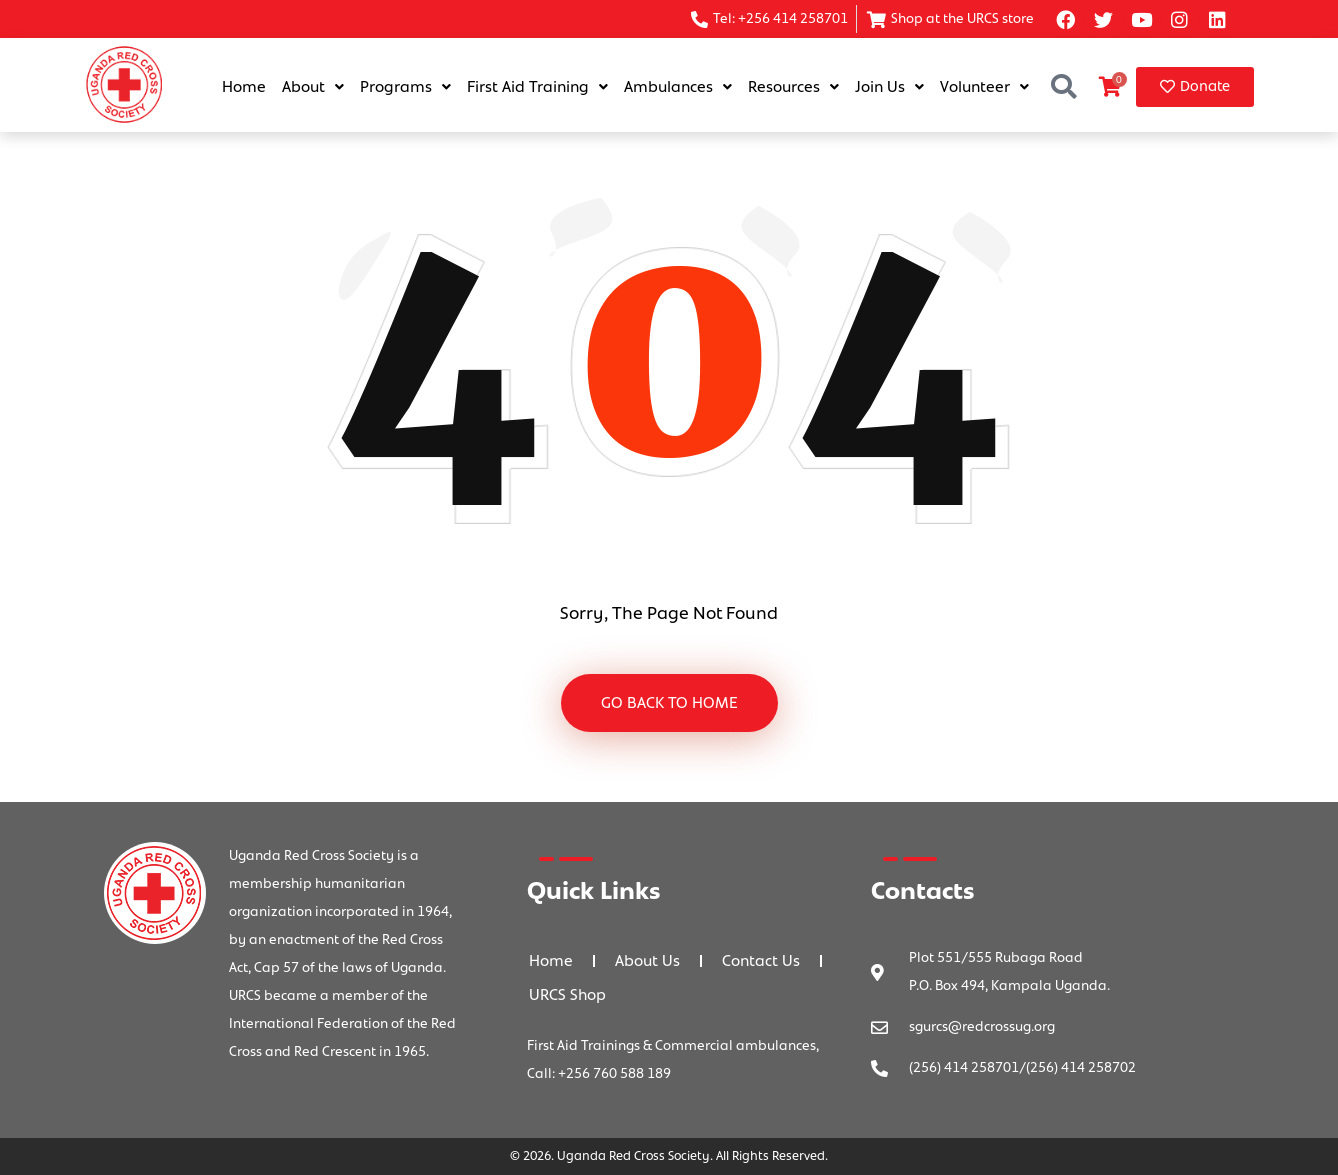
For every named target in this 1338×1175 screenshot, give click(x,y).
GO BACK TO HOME (669, 703)
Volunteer (984, 87)
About (313, 87)
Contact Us (761, 961)
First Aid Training (537, 87)
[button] (1063, 87)
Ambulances (678, 87)
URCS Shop (567, 995)
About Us (647, 961)
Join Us (889, 87)
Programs (405, 87)
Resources (793, 87)
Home (244, 87)
